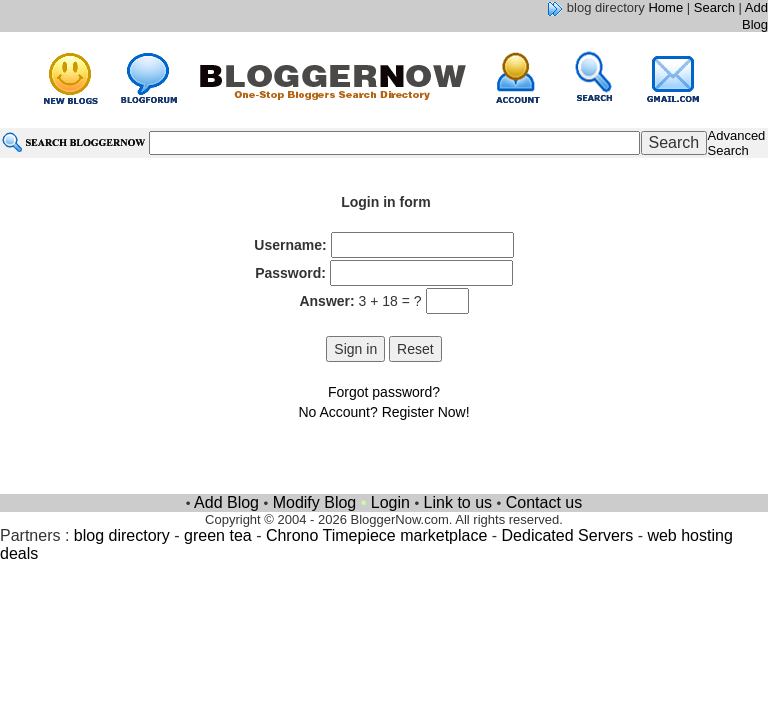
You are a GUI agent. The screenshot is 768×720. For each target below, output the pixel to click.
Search (714, 7)
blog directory (122, 535)
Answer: (326, 301)
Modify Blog (315, 502)
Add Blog (755, 16)
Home (665, 7)
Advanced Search (737, 143)
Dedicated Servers (568, 535)
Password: (290, 273)
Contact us (544, 502)
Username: (290, 245)
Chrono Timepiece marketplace (376, 535)
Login (390, 502)
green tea (218, 535)
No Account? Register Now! (383, 412)
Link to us (458, 502)
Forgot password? (384, 392)
